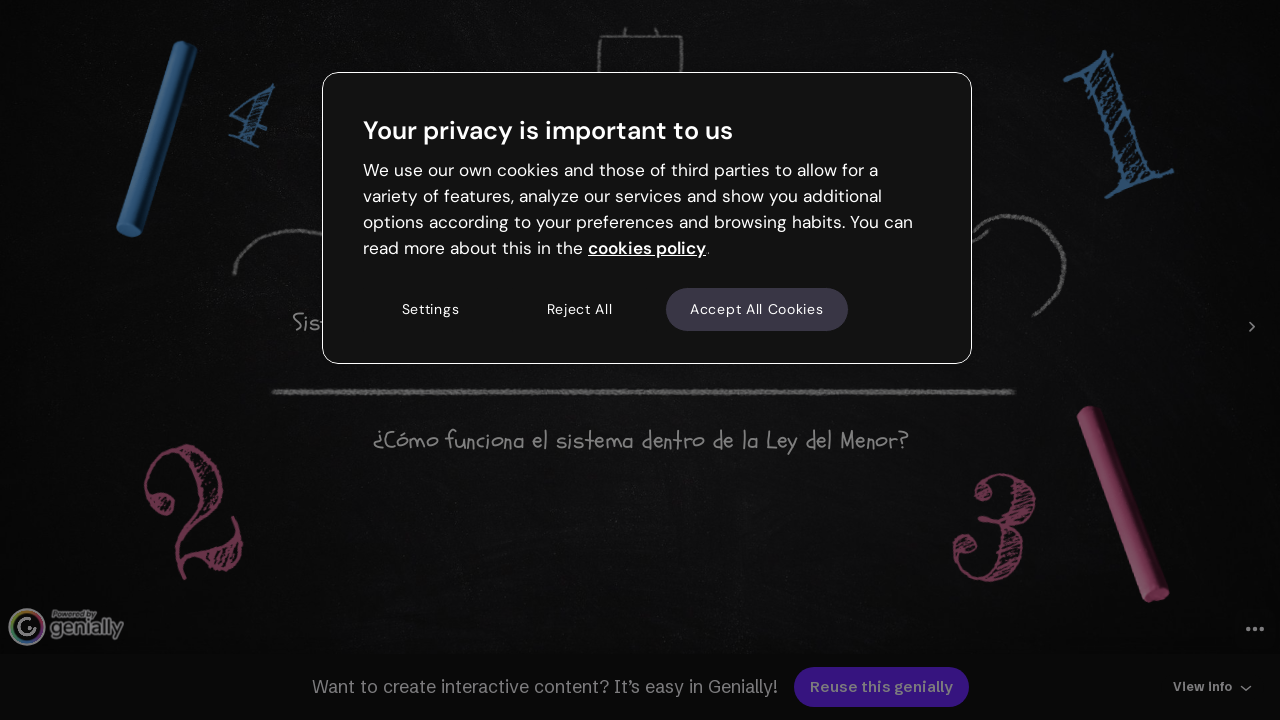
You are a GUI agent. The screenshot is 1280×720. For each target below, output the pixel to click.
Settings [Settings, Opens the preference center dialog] (431, 309)
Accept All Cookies (757, 309)
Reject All (580, 309)
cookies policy (647, 248)
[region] (647, 218)
